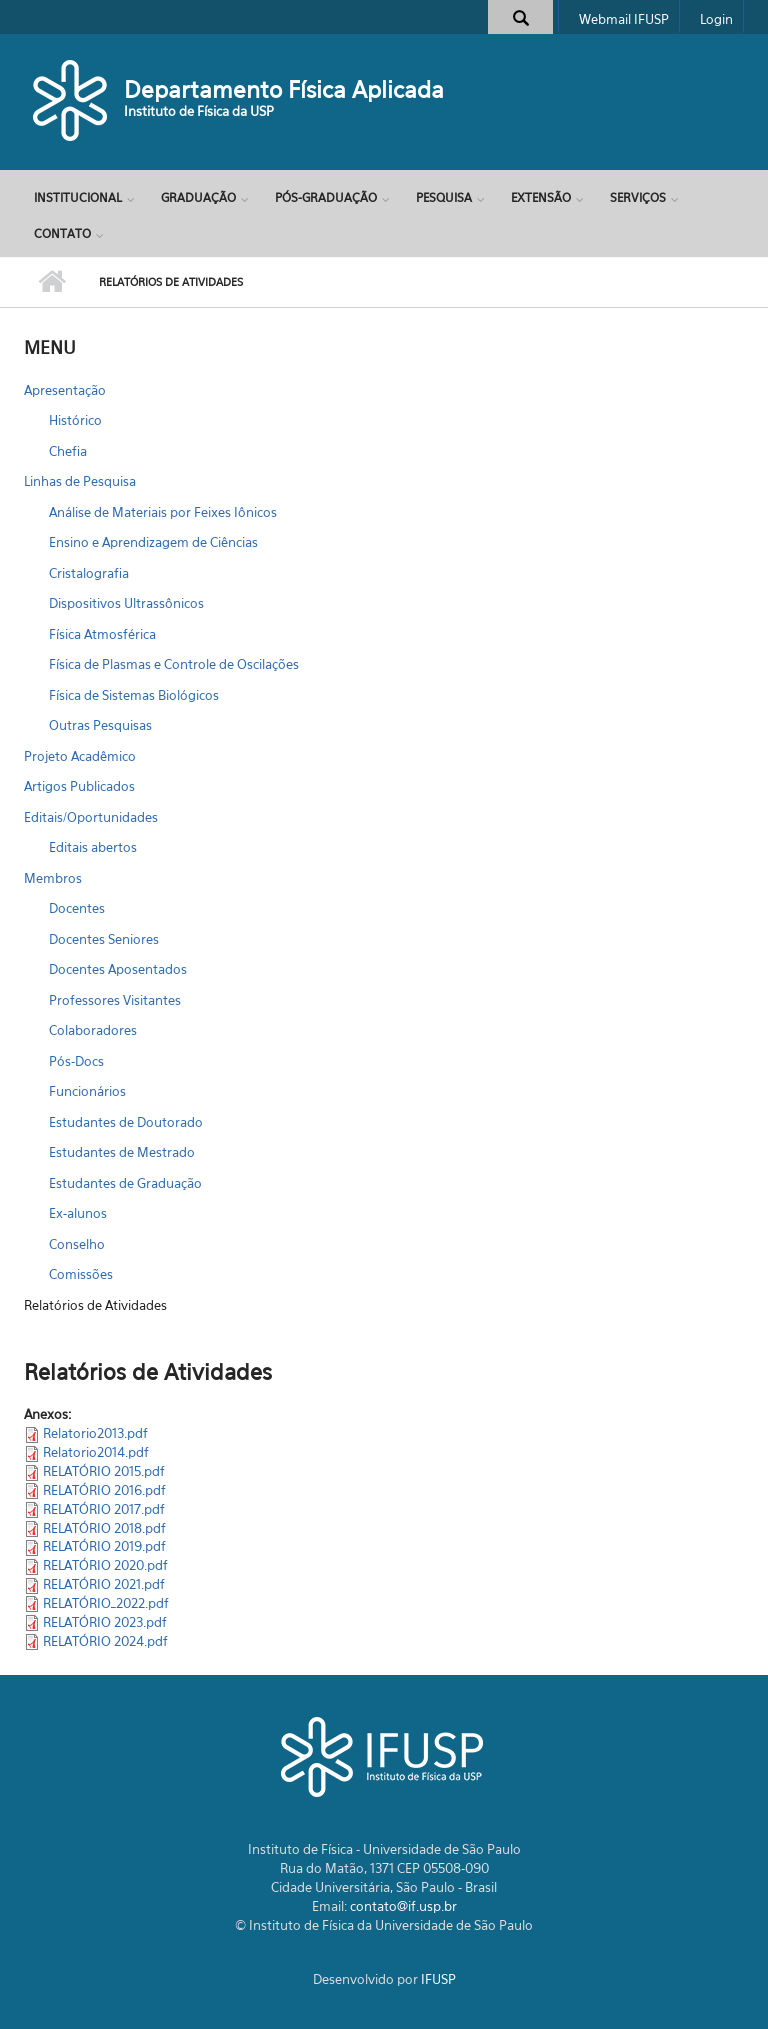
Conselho (77, 1244)
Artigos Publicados (79, 786)
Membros (53, 878)
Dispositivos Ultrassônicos (126, 603)
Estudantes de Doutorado (126, 1122)
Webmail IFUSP (624, 19)
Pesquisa (444, 197)
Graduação (198, 197)
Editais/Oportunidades (91, 817)
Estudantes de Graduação (125, 1183)
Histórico (75, 420)
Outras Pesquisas (100, 725)
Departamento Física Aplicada (284, 89)
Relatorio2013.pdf (95, 1433)
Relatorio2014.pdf (96, 1452)
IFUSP (438, 1979)
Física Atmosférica (102, 634)
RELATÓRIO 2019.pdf (104, 1546)
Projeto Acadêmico (80, 756)
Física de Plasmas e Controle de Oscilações (174, 664)
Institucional (78, 197)
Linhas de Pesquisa (80, 481)
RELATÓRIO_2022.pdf (106, 1603)
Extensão (541, 197)
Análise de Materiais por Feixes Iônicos (163, 512)
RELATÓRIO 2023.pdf (105, 1622)
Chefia (68, 451)
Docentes (77, 908)
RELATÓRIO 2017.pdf (104, 1509)
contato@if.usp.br (403, 1906)
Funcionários (87, 1091)
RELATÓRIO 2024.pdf (105, 1641)
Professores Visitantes (115, 1000)
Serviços (638, 197)
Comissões (81, 1274)
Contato (62, 233)
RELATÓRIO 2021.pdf (104, 1584)
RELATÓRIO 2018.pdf (104, 1528)
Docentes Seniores (104, 939)
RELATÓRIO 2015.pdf (104, 1471)
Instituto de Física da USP (199, 111)
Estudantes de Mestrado (122, 1152)
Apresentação (65, 390)
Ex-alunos (78, 1213)
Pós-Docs (76, 1061)
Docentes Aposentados (118, 969)
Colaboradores (93, 1030)
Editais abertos (93, 847)
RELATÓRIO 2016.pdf (104, 1490)
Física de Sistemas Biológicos (134, 695)
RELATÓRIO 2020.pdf (105, 1565)
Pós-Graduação (326, 197)
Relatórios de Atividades (95, 1305)
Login (716, 19)
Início (51, 282)
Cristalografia (89, 573)
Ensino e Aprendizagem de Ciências (153, 542)
